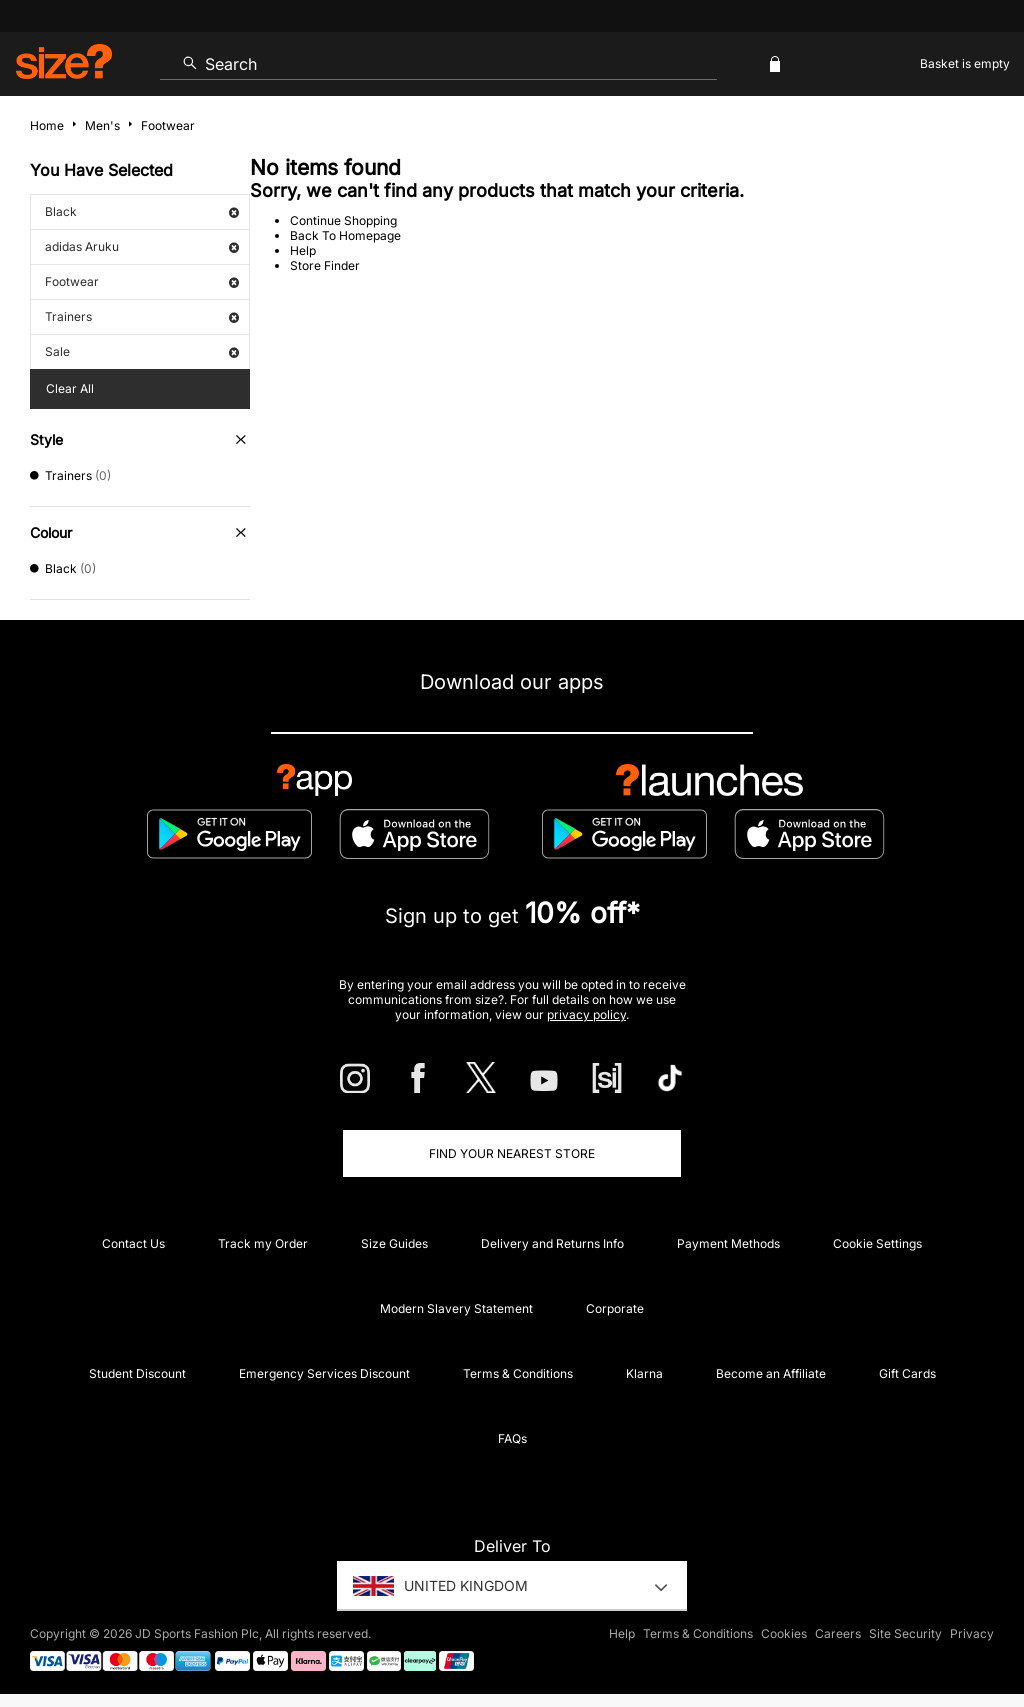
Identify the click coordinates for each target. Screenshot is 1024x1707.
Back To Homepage (345, 235)
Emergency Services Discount (324, 1373)
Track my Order (263, 1243)
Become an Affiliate (771, 1373)
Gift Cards (907, 1373)
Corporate (615, 1308)
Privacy (972, 1633)
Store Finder (325, 265)
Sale (142, 351)
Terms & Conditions (518, 1373)
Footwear (142, 281)
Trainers (142, 316)
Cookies (784, 1633)
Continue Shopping (343, 220)
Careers (838, 1633)
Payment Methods (728, 1243)
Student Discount (137, 1373)
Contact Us (133, 1243)
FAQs (512, 1438)
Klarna (644, 1373)
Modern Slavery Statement (456, 1308)
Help (303, 250)
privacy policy (586, 1014)
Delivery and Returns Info (552, 1243)
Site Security (905, 1633)
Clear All (70, 388)
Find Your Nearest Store (512, 1153)
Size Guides (394, 1243)
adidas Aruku (142, 246)
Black (142, 211)
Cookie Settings (877, 1243)
